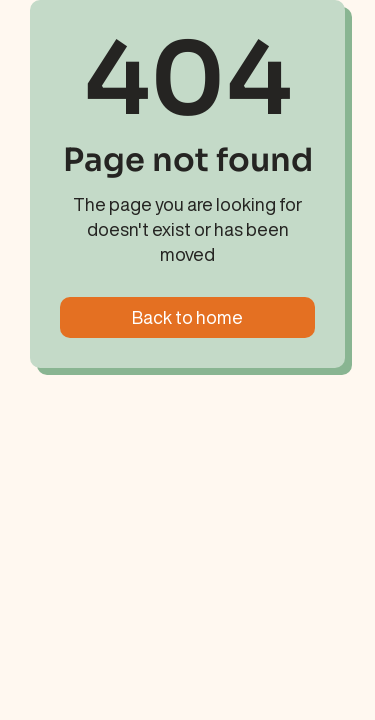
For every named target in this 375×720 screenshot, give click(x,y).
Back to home (187, 317)
